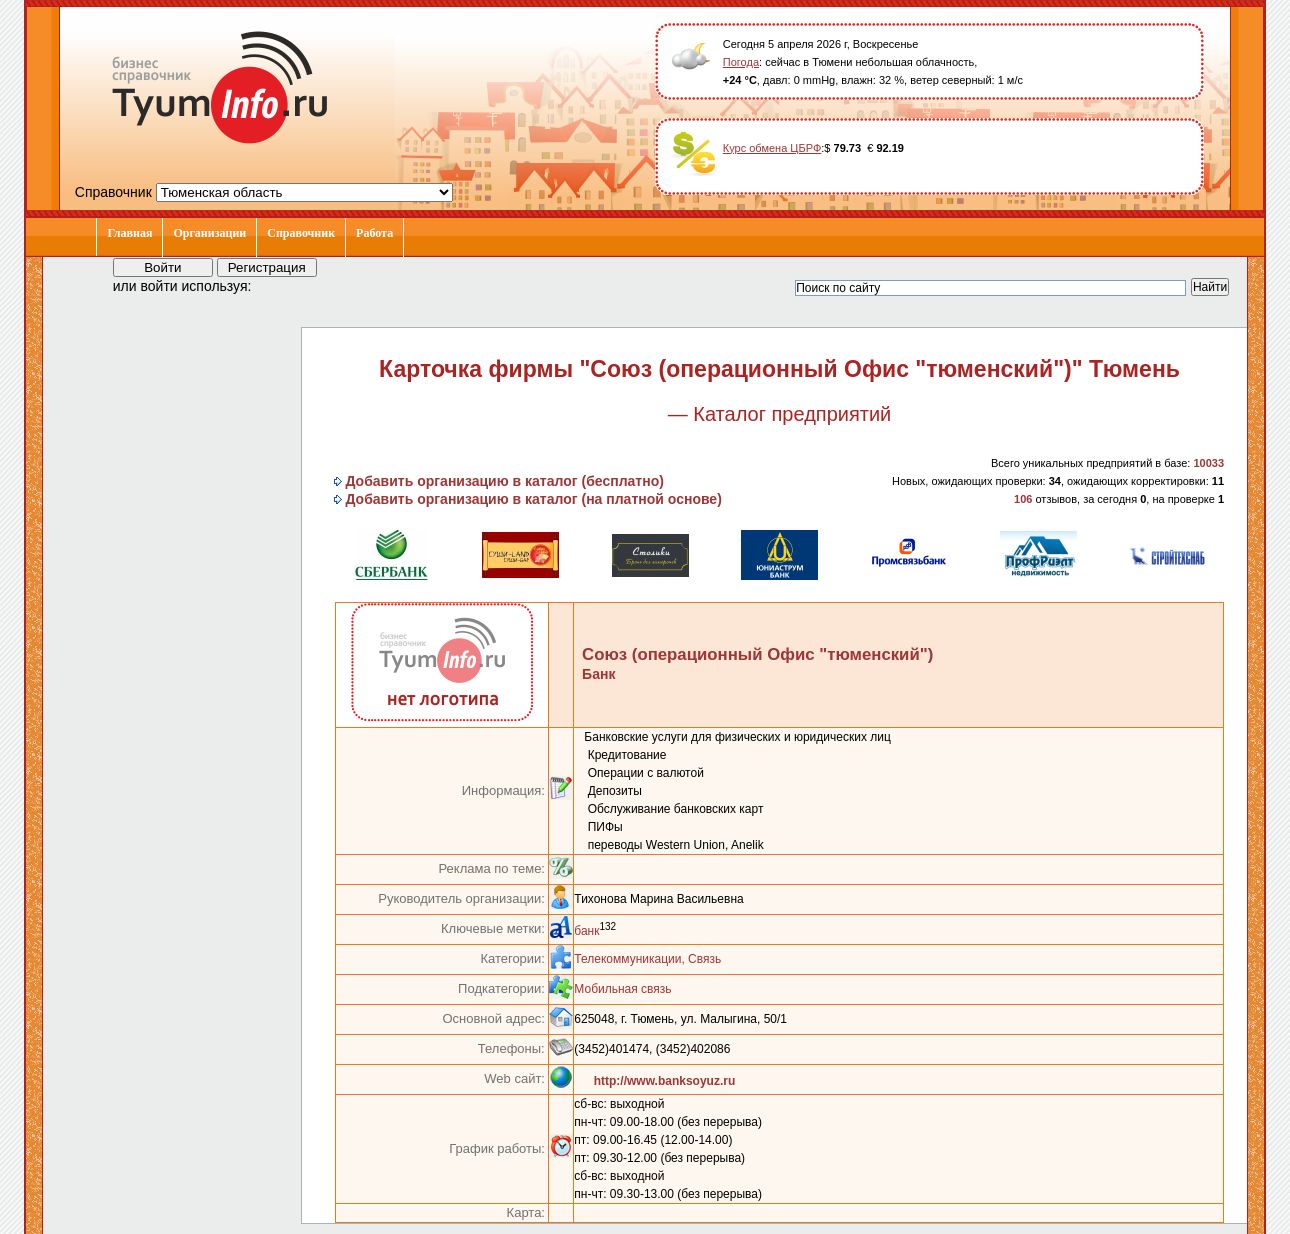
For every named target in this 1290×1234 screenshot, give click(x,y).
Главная (129, 233)
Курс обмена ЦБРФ (772, 148)
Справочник (301, 233)
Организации (209, 233)
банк (586, 931)
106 (1023, 499)
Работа (374, 233)
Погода (741, 62)
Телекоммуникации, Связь (647, 959)
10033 (1208, 463)
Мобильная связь (622, 989)
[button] (285, 285)
